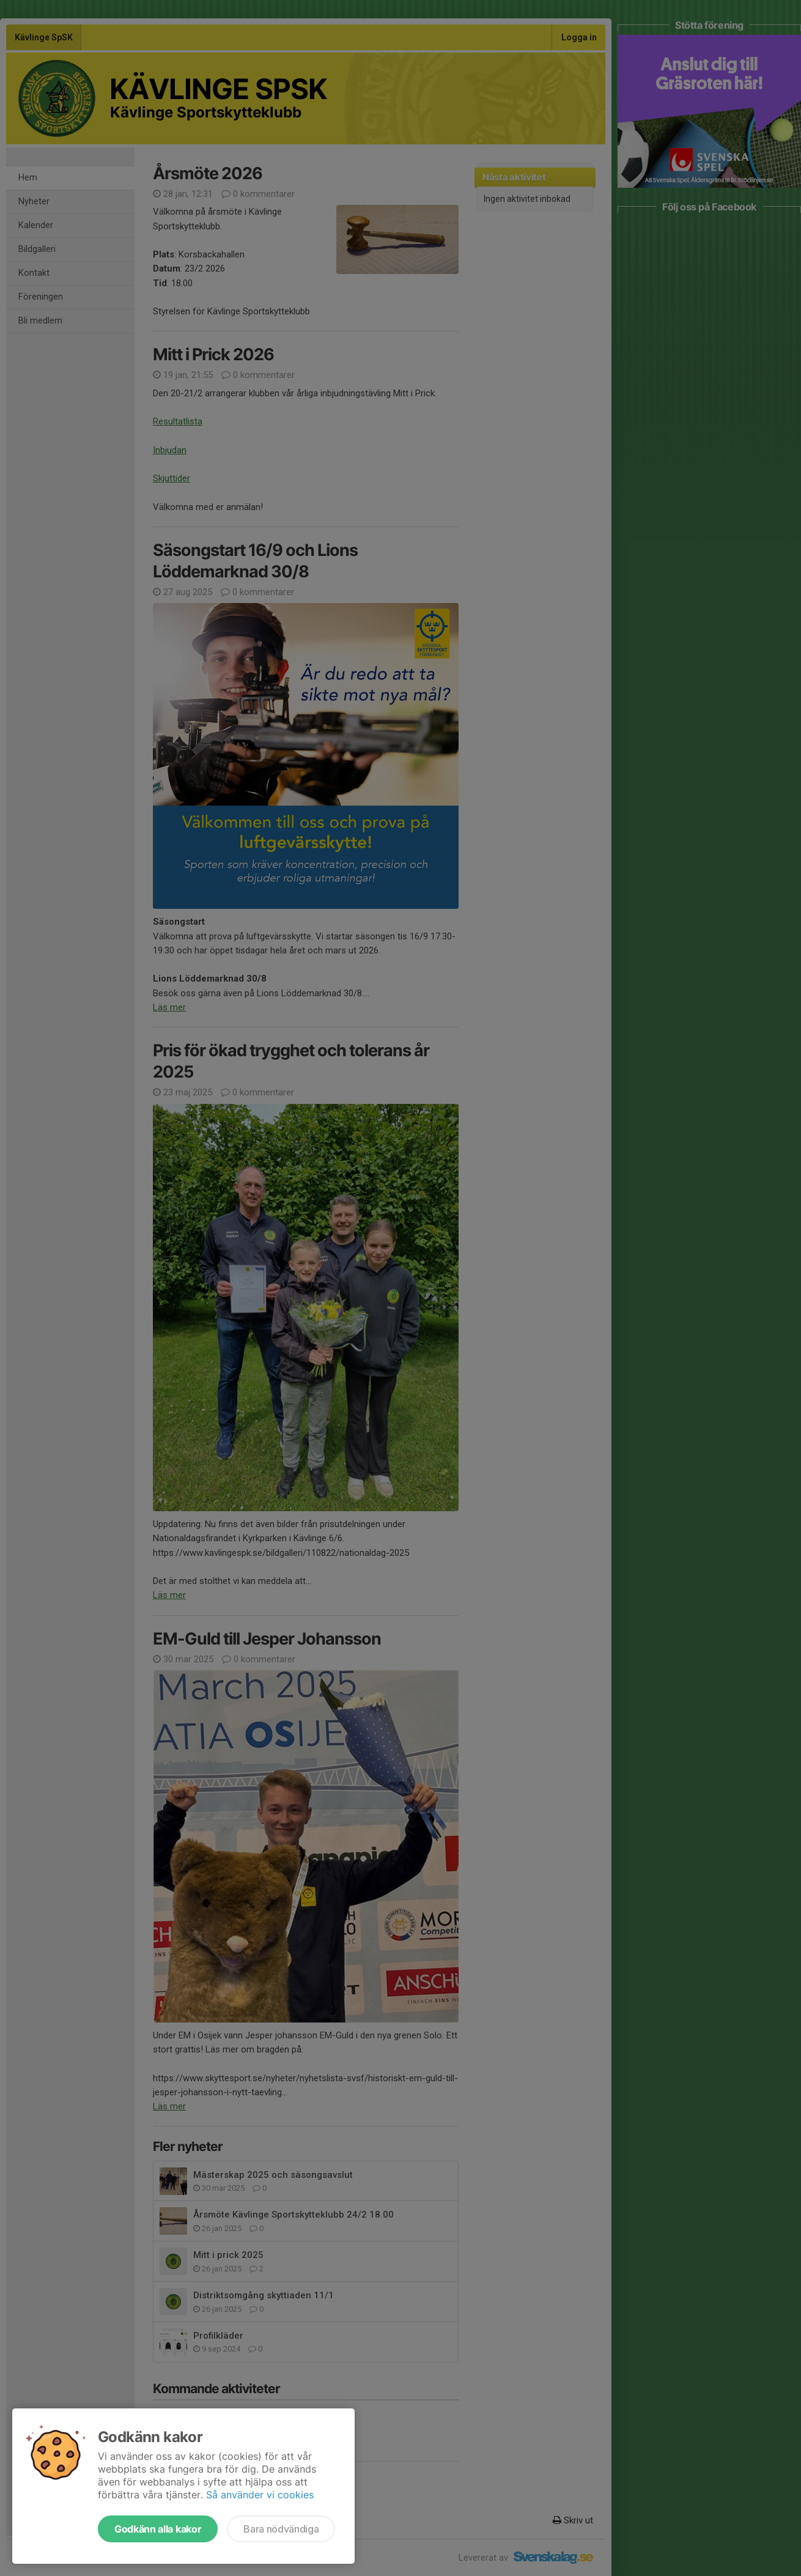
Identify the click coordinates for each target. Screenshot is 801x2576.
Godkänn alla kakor (157, 2529)
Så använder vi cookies (260, 2495)
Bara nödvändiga (281, 2529)
